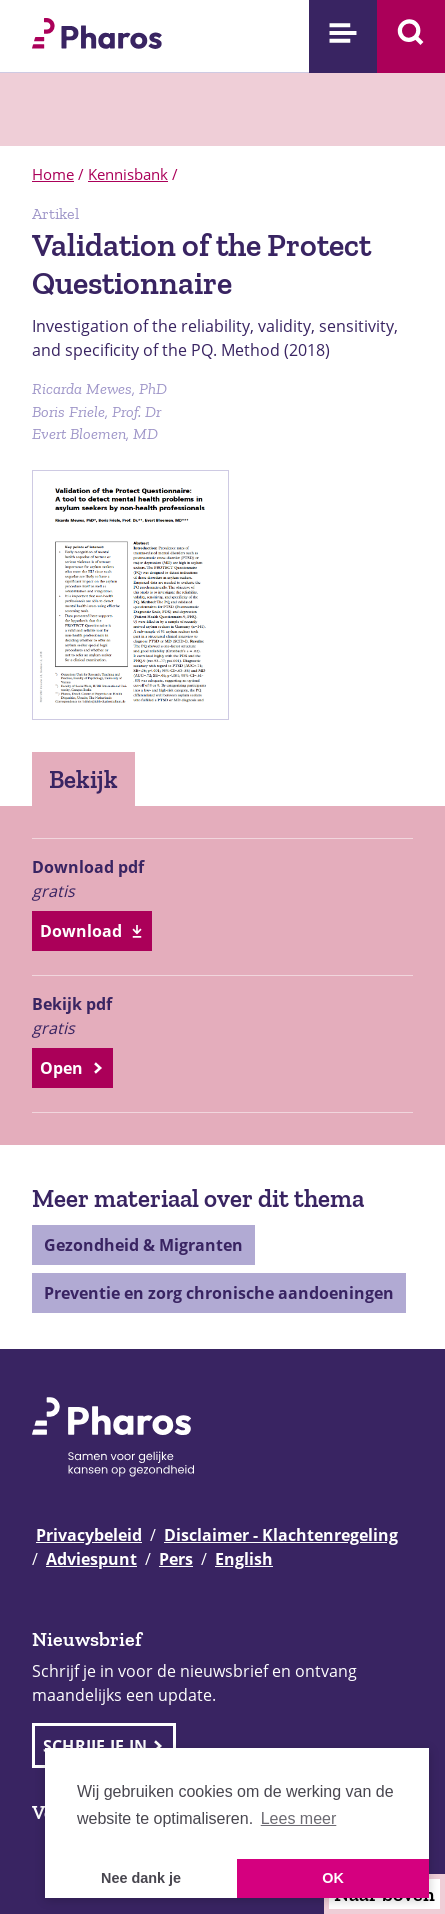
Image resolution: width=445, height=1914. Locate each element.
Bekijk (83, 779)
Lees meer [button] (299, 1818)
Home (53, 174)
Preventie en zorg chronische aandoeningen (219, 1293)
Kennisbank (128, 174)
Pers (176, 1559)
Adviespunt (91, 1559)
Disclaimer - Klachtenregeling (281, 1535)
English (244, 1559)
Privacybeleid (89, 1535)
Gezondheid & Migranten (143, 1245)
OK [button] (333, 1878)
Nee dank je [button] (141, 1878)
